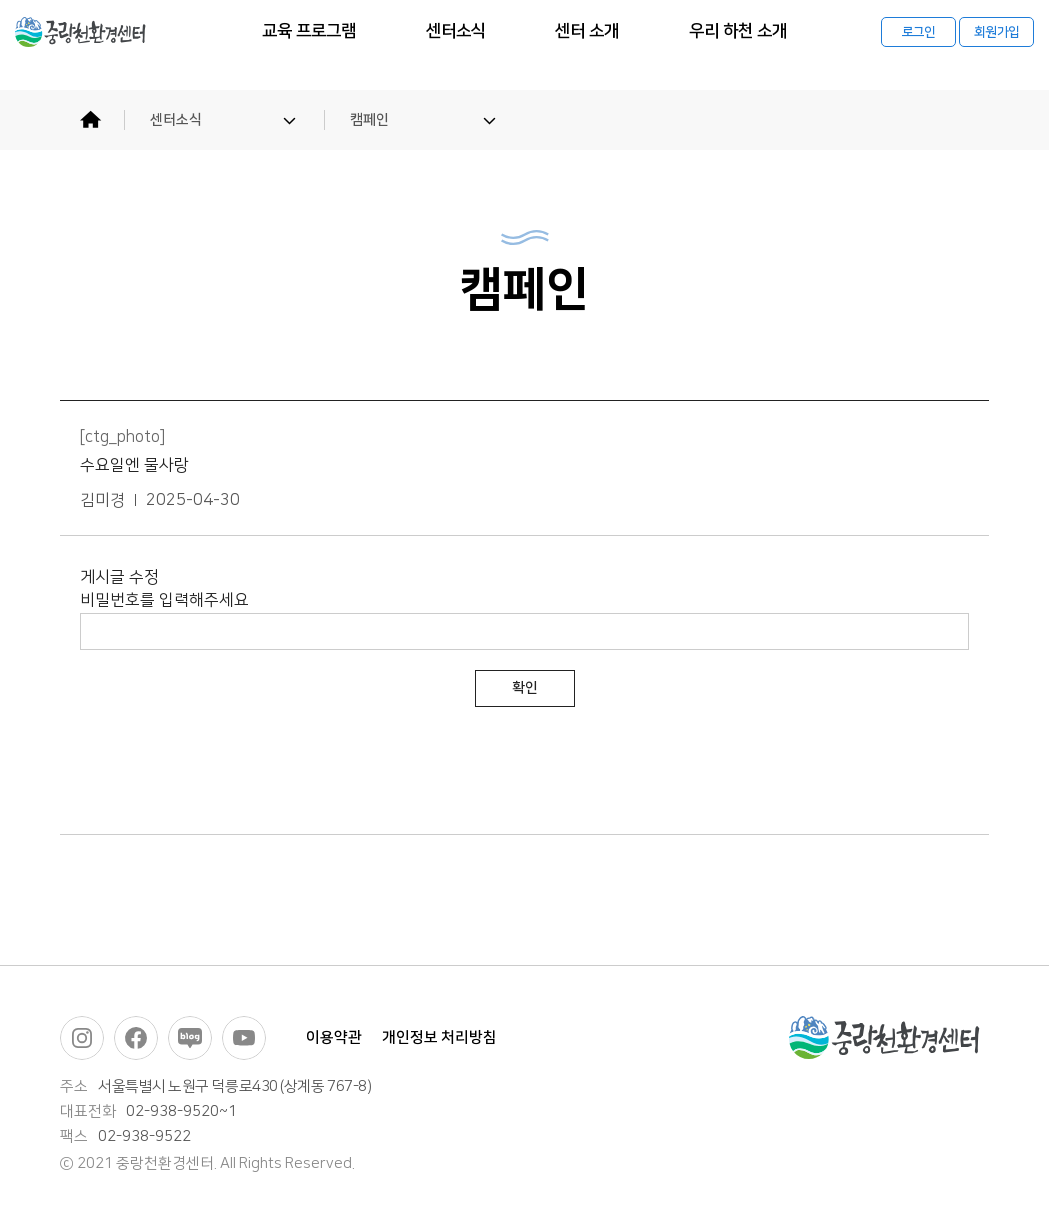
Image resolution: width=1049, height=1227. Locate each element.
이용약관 (334, 1037)
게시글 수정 (119, 577)
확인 (525, 688)
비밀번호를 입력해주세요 (164, 600)
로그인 (919, 45)
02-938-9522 (144, 1137)
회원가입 (996, 45)
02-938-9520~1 (181, 1112)
